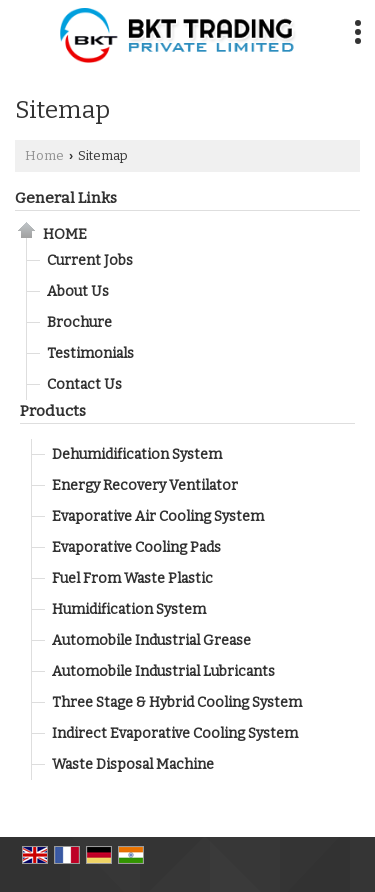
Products (53, 411)
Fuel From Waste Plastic (132, 578)
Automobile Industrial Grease (151, 640)
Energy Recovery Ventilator (145, 485)
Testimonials (90, 353)
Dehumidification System (137, 454)
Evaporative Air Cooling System (158, 516)
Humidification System (129, 609)
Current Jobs (90, 260)
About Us (78, 291)
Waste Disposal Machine (133, 764)
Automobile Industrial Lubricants (163, 671)
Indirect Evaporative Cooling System (175, 733)
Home (44, 155)
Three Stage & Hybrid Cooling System (177, 702)
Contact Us (84, 384)
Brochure (79, 322)
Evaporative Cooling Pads (136, 547)
